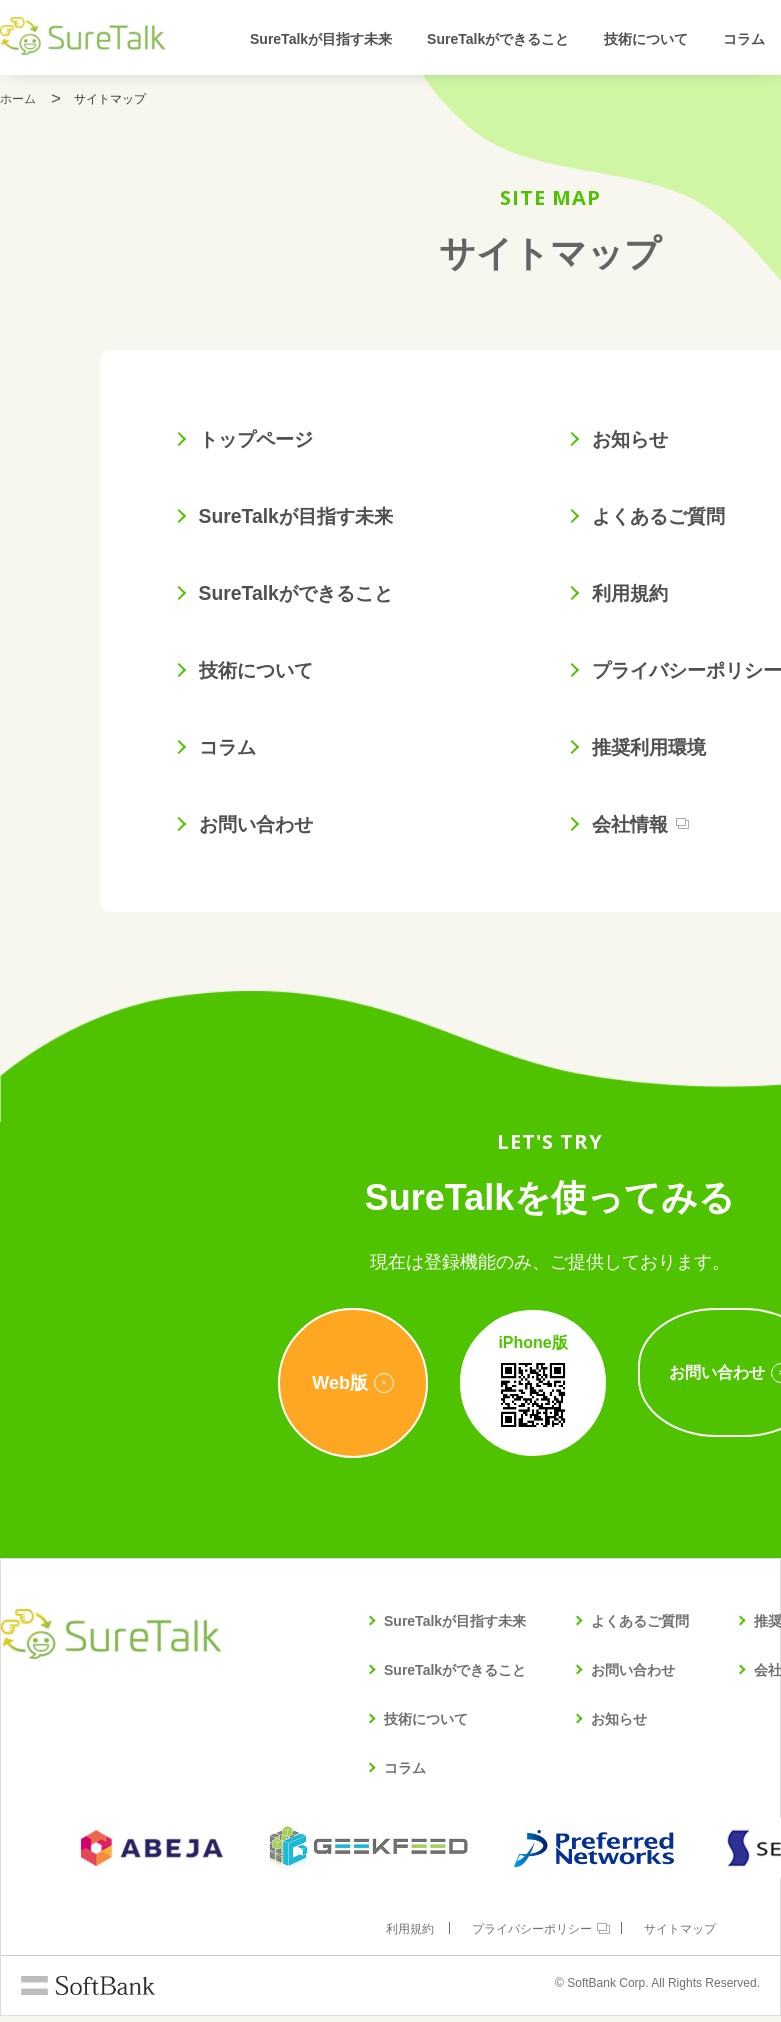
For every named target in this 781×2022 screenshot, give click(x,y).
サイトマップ (683, 1935)
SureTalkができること (498, 39)
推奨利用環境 (656, 752)
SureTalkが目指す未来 (321, 39)
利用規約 (636, 596)
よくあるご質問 (666, 518)
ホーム (18, 99)
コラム (744, 39)
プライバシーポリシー (532, 1935)
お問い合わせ (263, 830)
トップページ (263, 440)
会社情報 (636, 830)
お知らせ (636, 440)
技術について (646, 39)
